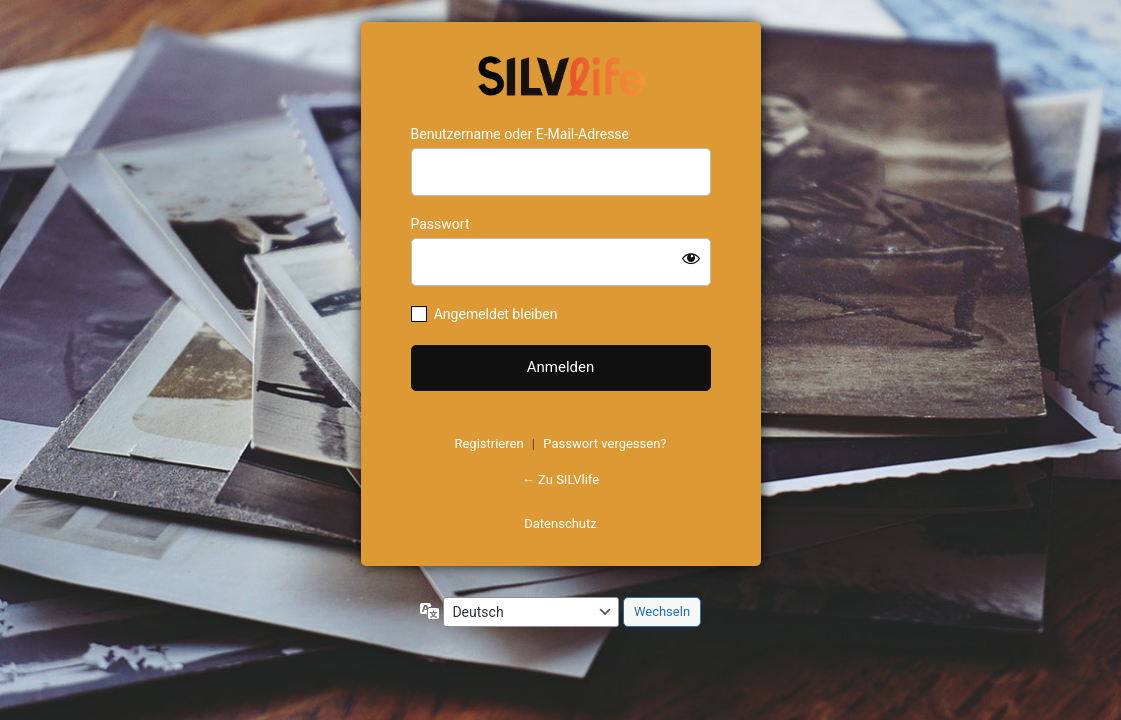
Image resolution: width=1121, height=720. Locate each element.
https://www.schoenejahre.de (561, 74)
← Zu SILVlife (560, 479)
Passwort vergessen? (604, 443)
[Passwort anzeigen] (691, 258)
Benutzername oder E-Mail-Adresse (520, 134)
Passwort (440, 224)
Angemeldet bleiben (496, 314)
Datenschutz (560, 523)
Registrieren (488, 443)
